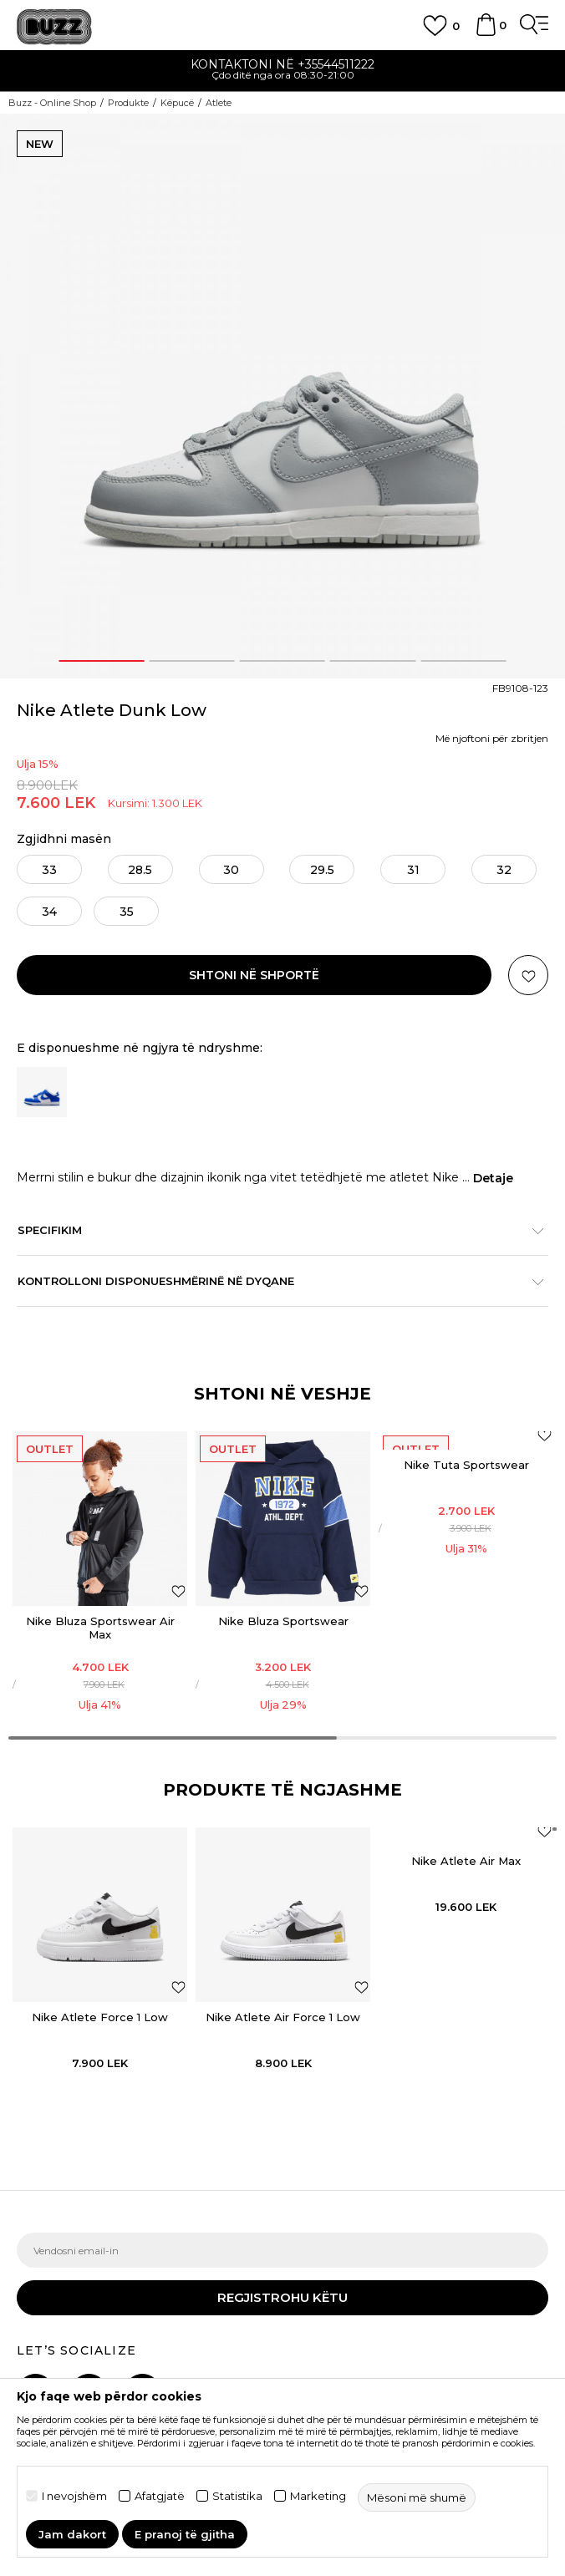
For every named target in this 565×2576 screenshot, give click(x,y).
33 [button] (49, 869)
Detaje (493, 1178)
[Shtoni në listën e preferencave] (178, 1590)
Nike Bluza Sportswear (283, 1621)
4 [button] (373, 661)
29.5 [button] (322, 869)
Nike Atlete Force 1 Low (100, 2017)
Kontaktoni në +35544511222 (282, 64)
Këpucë (177, 103)
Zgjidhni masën (64, 839)
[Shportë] (485, 32)
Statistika (237, 2496)
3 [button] (282, 661)
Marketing (318, 2496)
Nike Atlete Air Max (466, 1860)
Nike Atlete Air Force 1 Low (283, 2017)
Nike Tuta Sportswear (466, 1464)
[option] (282, 71)
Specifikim (274, 1230)
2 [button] (192, 661)
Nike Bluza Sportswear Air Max (100, 1627)
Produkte (128, 103)
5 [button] (463, 661)
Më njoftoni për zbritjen (491, 738)
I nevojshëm (74, 2496)
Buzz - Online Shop (52, 103)
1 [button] (101, 661)
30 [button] (231, 869)
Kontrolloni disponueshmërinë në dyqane (274, 1281)
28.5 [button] (140, 869)
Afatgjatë (160, 2496)
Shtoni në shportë (254, 975)
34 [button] (49, 911)
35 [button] (127, 911)
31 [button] (413, 869)
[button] (528, 975)
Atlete (219, 103)
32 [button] (504, 869)
